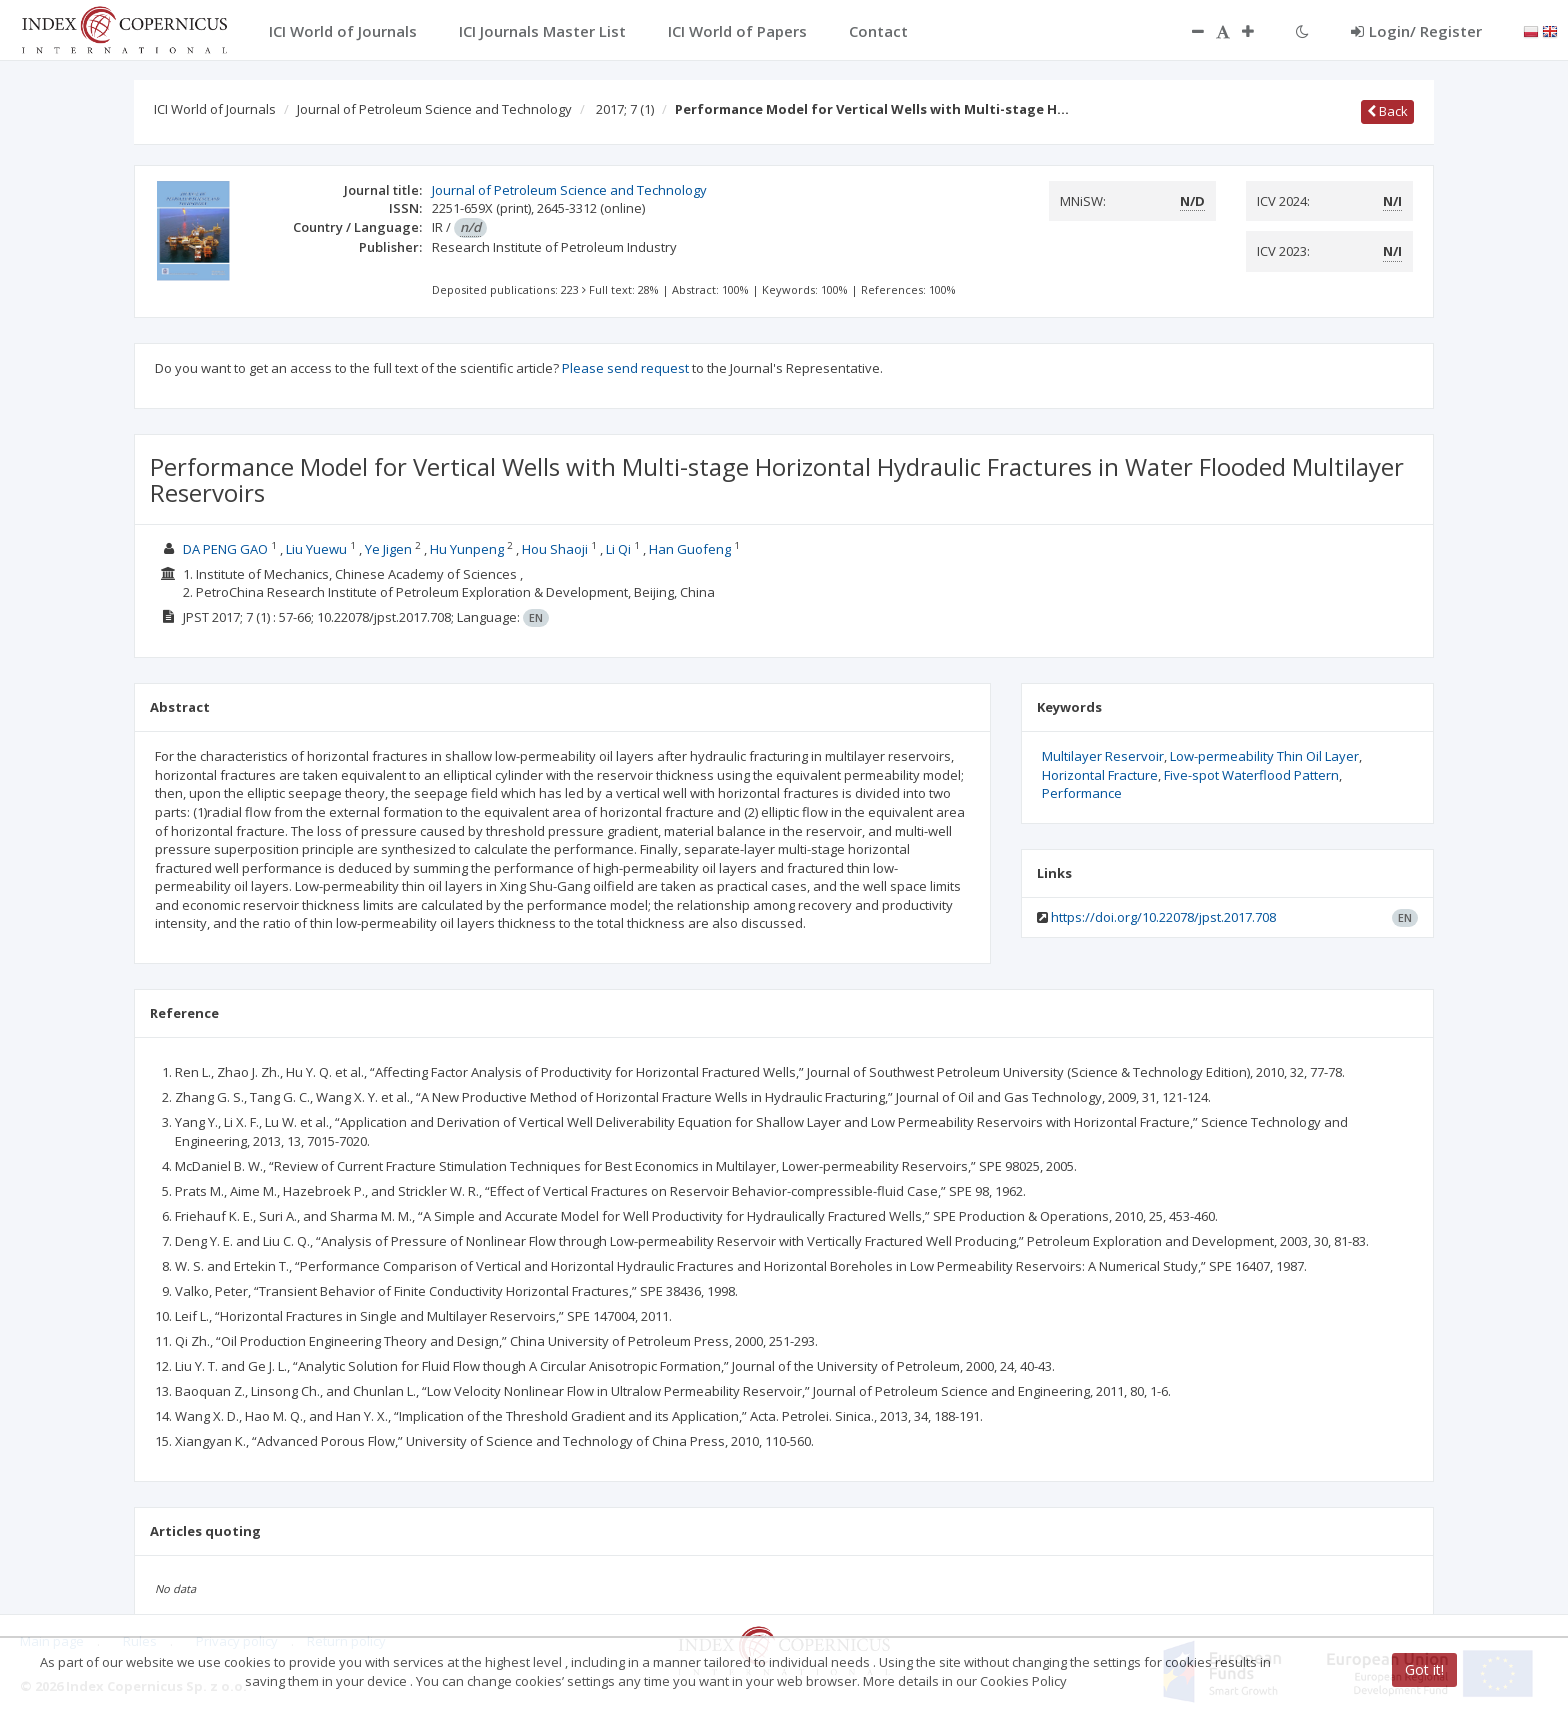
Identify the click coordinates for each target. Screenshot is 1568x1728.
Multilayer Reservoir (1103, 756)
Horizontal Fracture (1100, 775)
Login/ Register (1416, 31)
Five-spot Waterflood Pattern (1251, 775)
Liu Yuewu (316, 549)
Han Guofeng (690, 549)
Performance (1082, 793)
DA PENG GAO (225, 549)
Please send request (625, 368)
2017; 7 (625, 109)
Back (1387, 111)
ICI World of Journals (215, 109)
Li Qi (618, 549)
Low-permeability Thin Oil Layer (1264, 756)
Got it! (1424, 1669)
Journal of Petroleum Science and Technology (434, 109)
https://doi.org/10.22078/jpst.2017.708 (1163, 917)
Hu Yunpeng (467, 549)
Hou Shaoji (555, 549)
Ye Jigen (388, 549)
